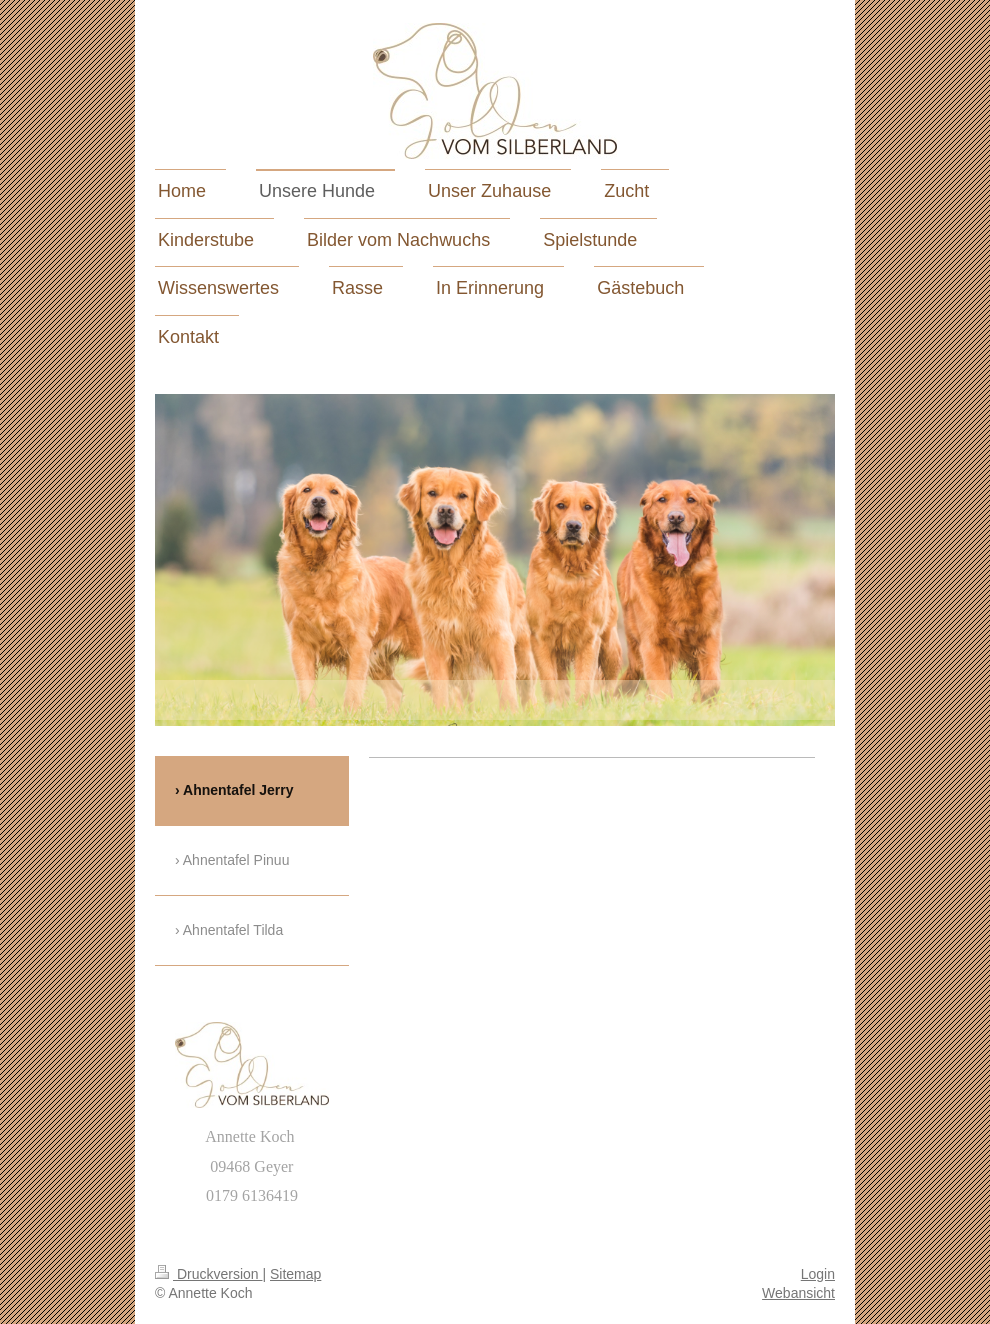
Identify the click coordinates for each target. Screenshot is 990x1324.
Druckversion (208, 1274)
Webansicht (798, 1293)
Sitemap (295, 1274)
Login (818, 1274)
